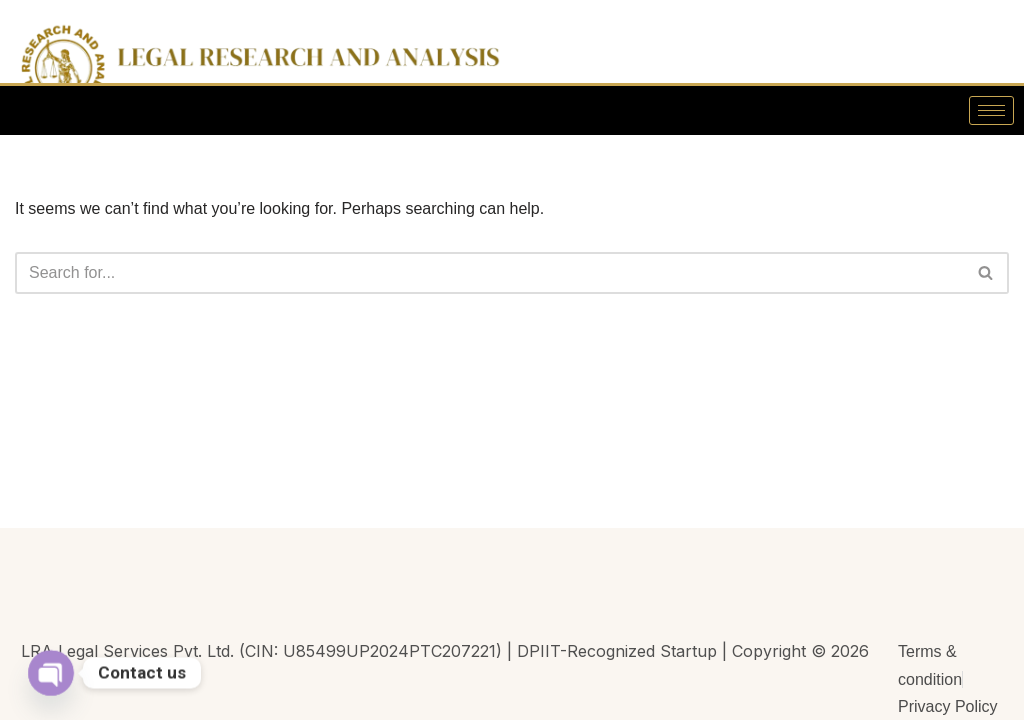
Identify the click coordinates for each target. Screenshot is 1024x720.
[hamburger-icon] (991, 110)
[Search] (489, 273)
